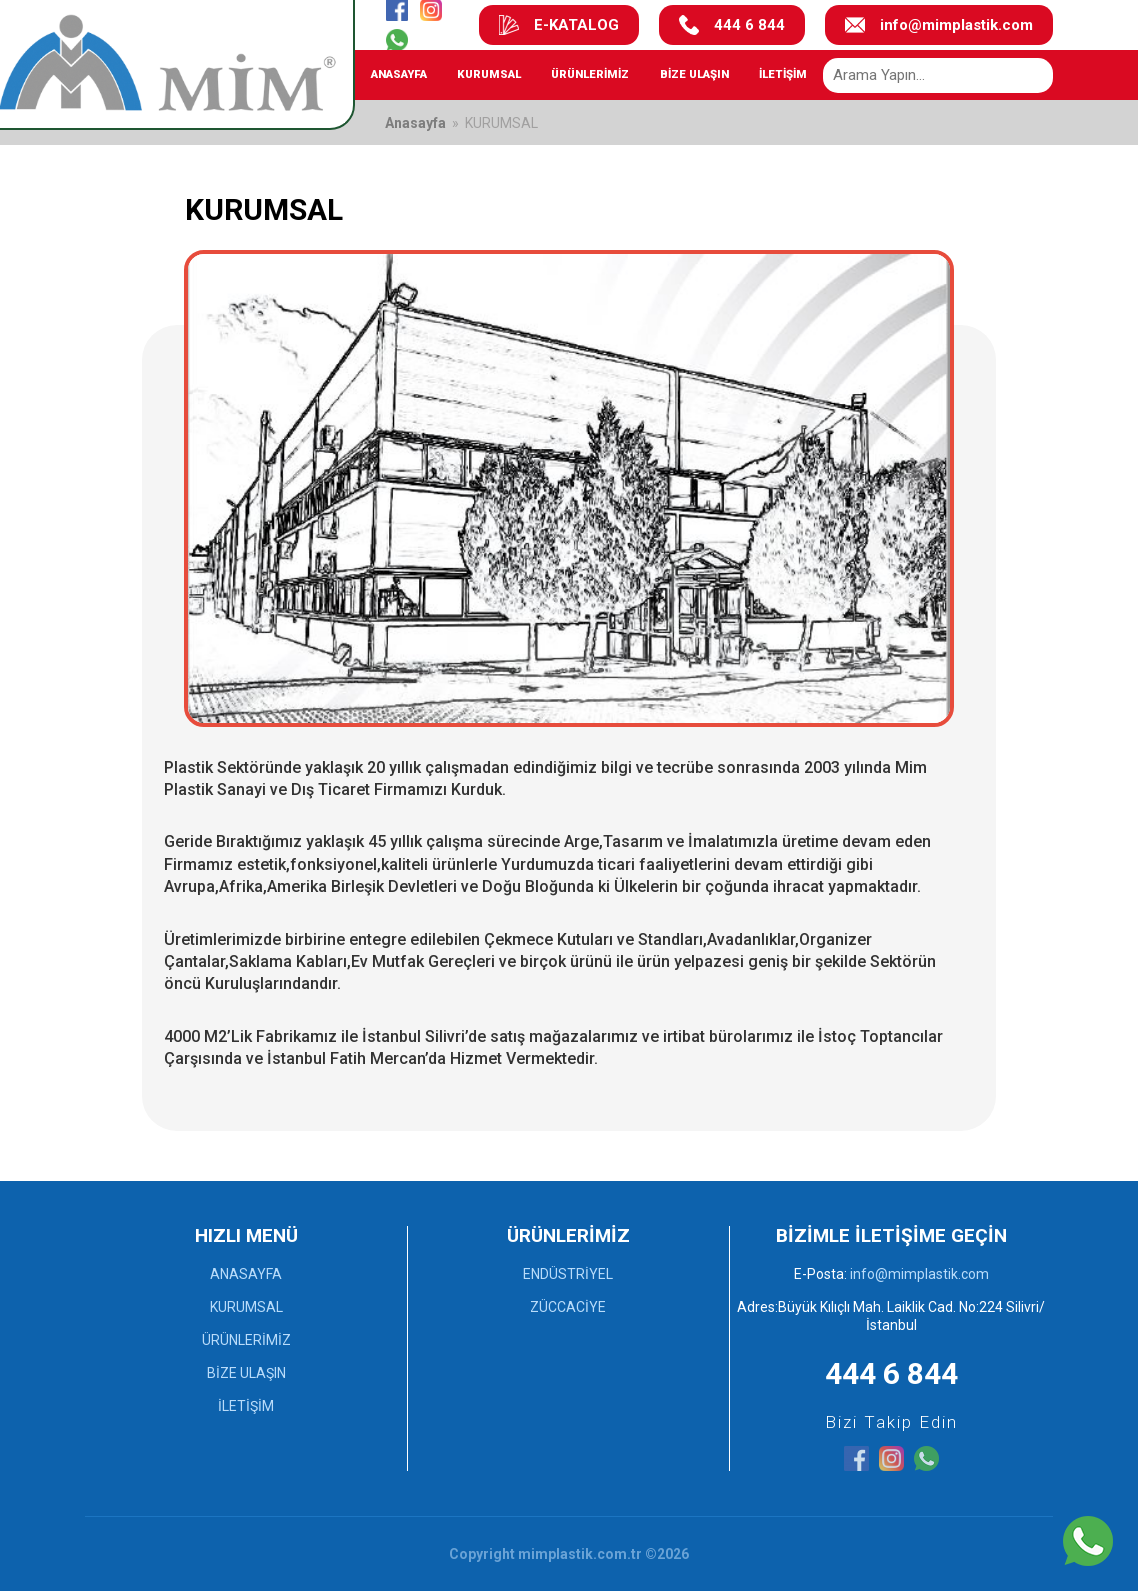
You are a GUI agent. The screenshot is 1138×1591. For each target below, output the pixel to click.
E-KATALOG (559, 25)
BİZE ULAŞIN (694, 74)
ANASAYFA (399, 74)
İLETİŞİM (783, 74)
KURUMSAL (489, 74)
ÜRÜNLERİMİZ (590, 74)
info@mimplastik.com (939, 25)
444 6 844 (732, 25)
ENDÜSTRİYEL (568, 1274)
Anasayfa (415, 123)
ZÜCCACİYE (568, 1307)
